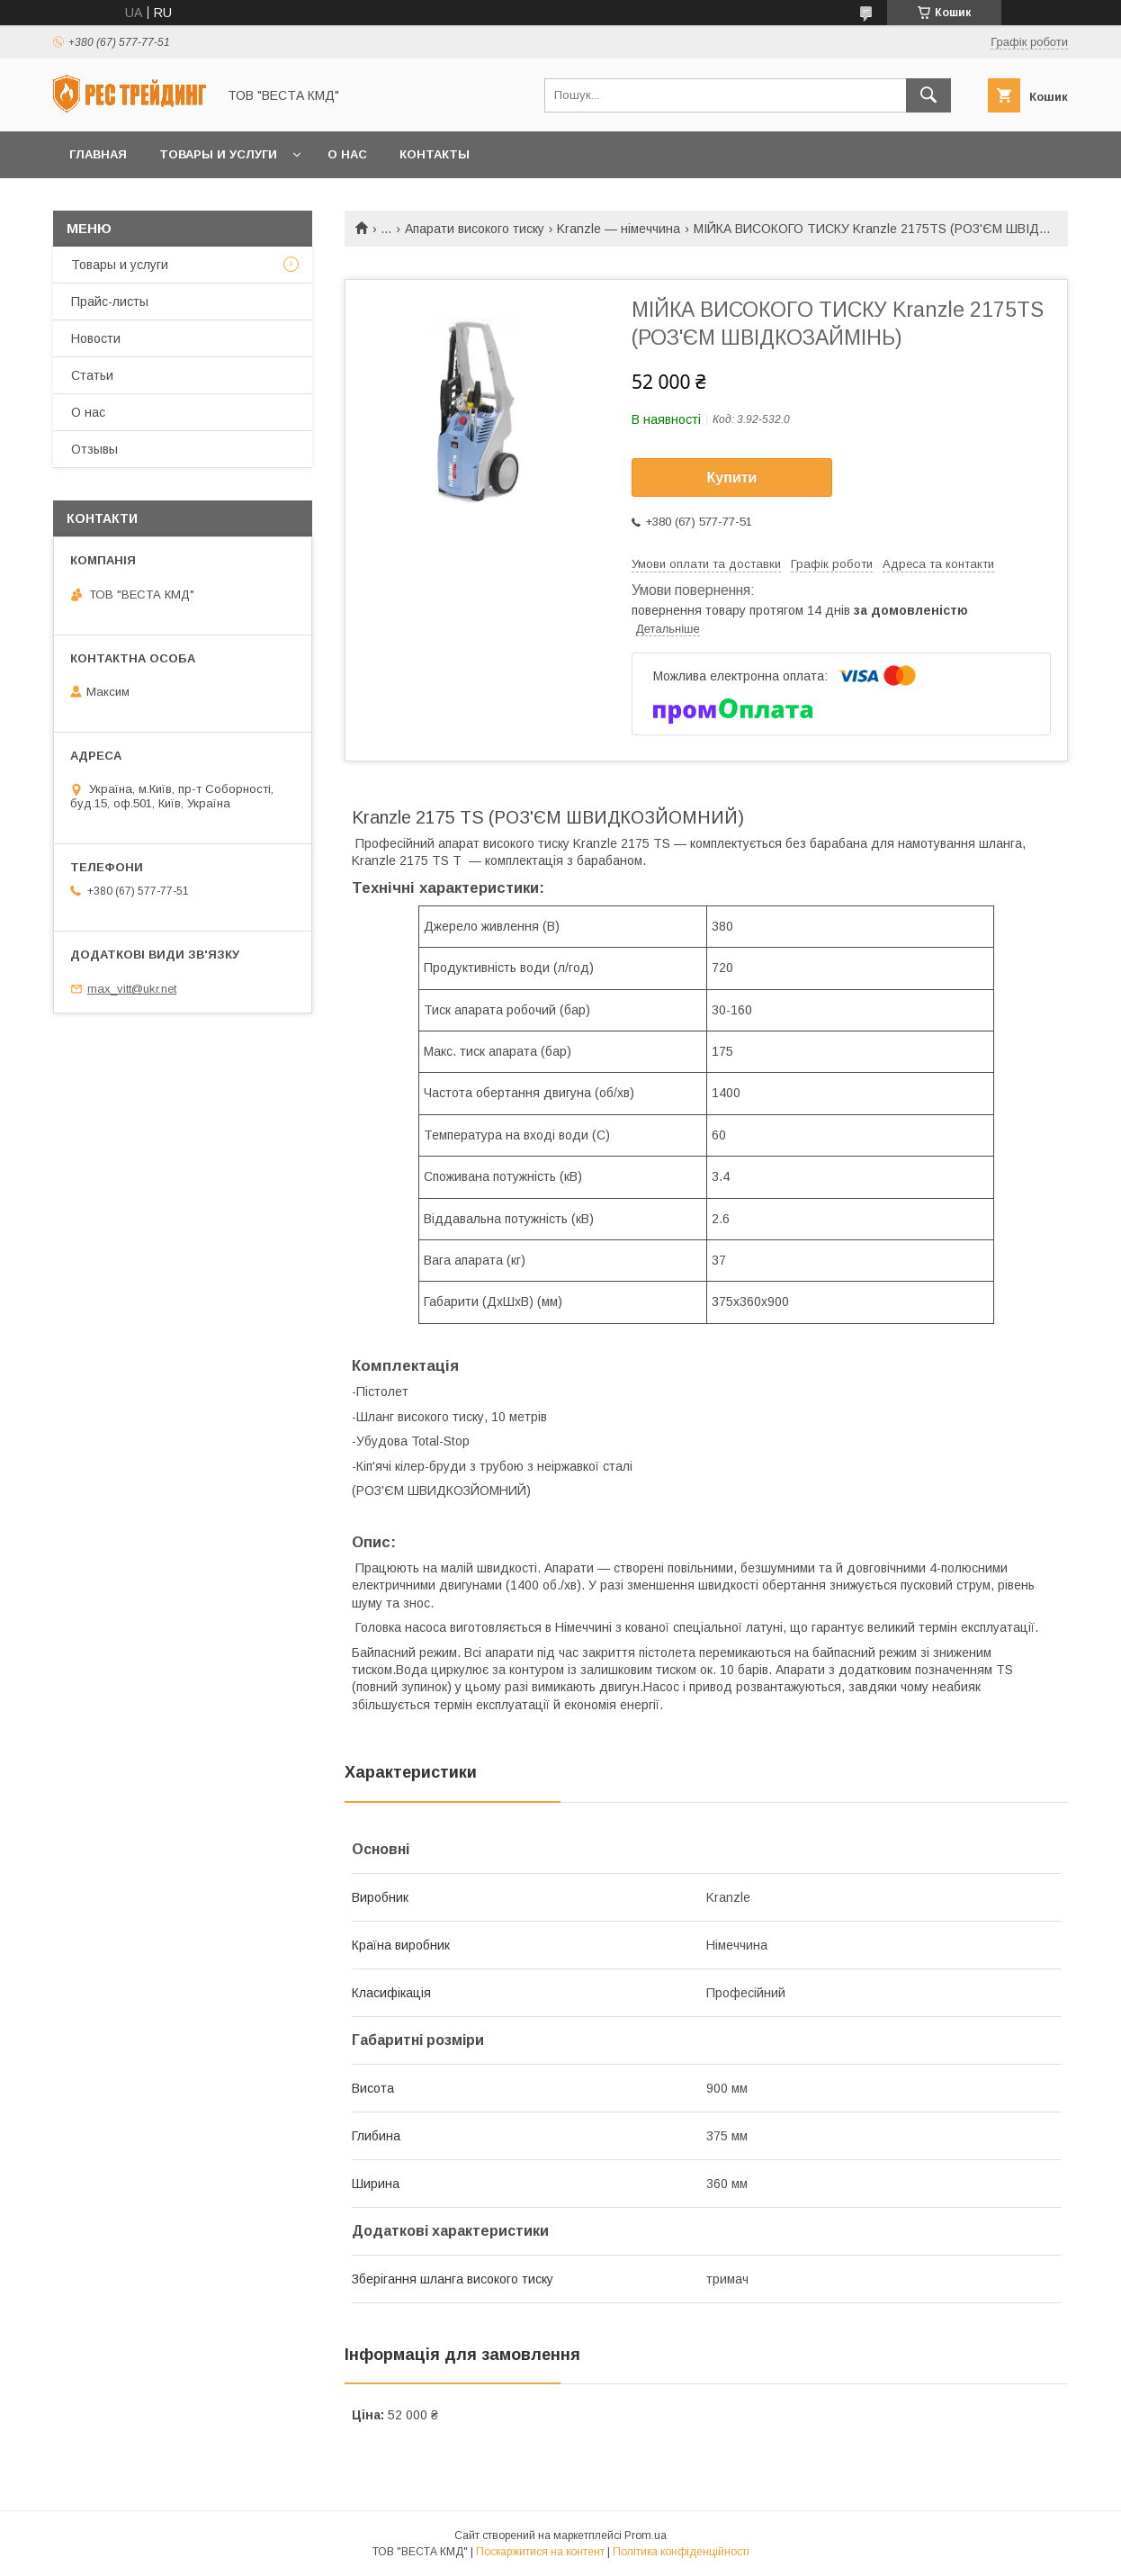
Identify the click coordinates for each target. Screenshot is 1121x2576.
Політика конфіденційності (681, 2551)
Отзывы (94, 449)
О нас (347, 154)
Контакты (434, 154)
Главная (98, 154)
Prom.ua (645, 2535)
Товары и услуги (218, 154)
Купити (732, 477)
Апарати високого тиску (474, 228)
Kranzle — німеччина (618, 228)
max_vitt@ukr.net (131, 988)
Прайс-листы (109, 301)
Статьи (92, 375)
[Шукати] (928, 95)
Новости (96, 338)
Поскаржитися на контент (540, 2551)
